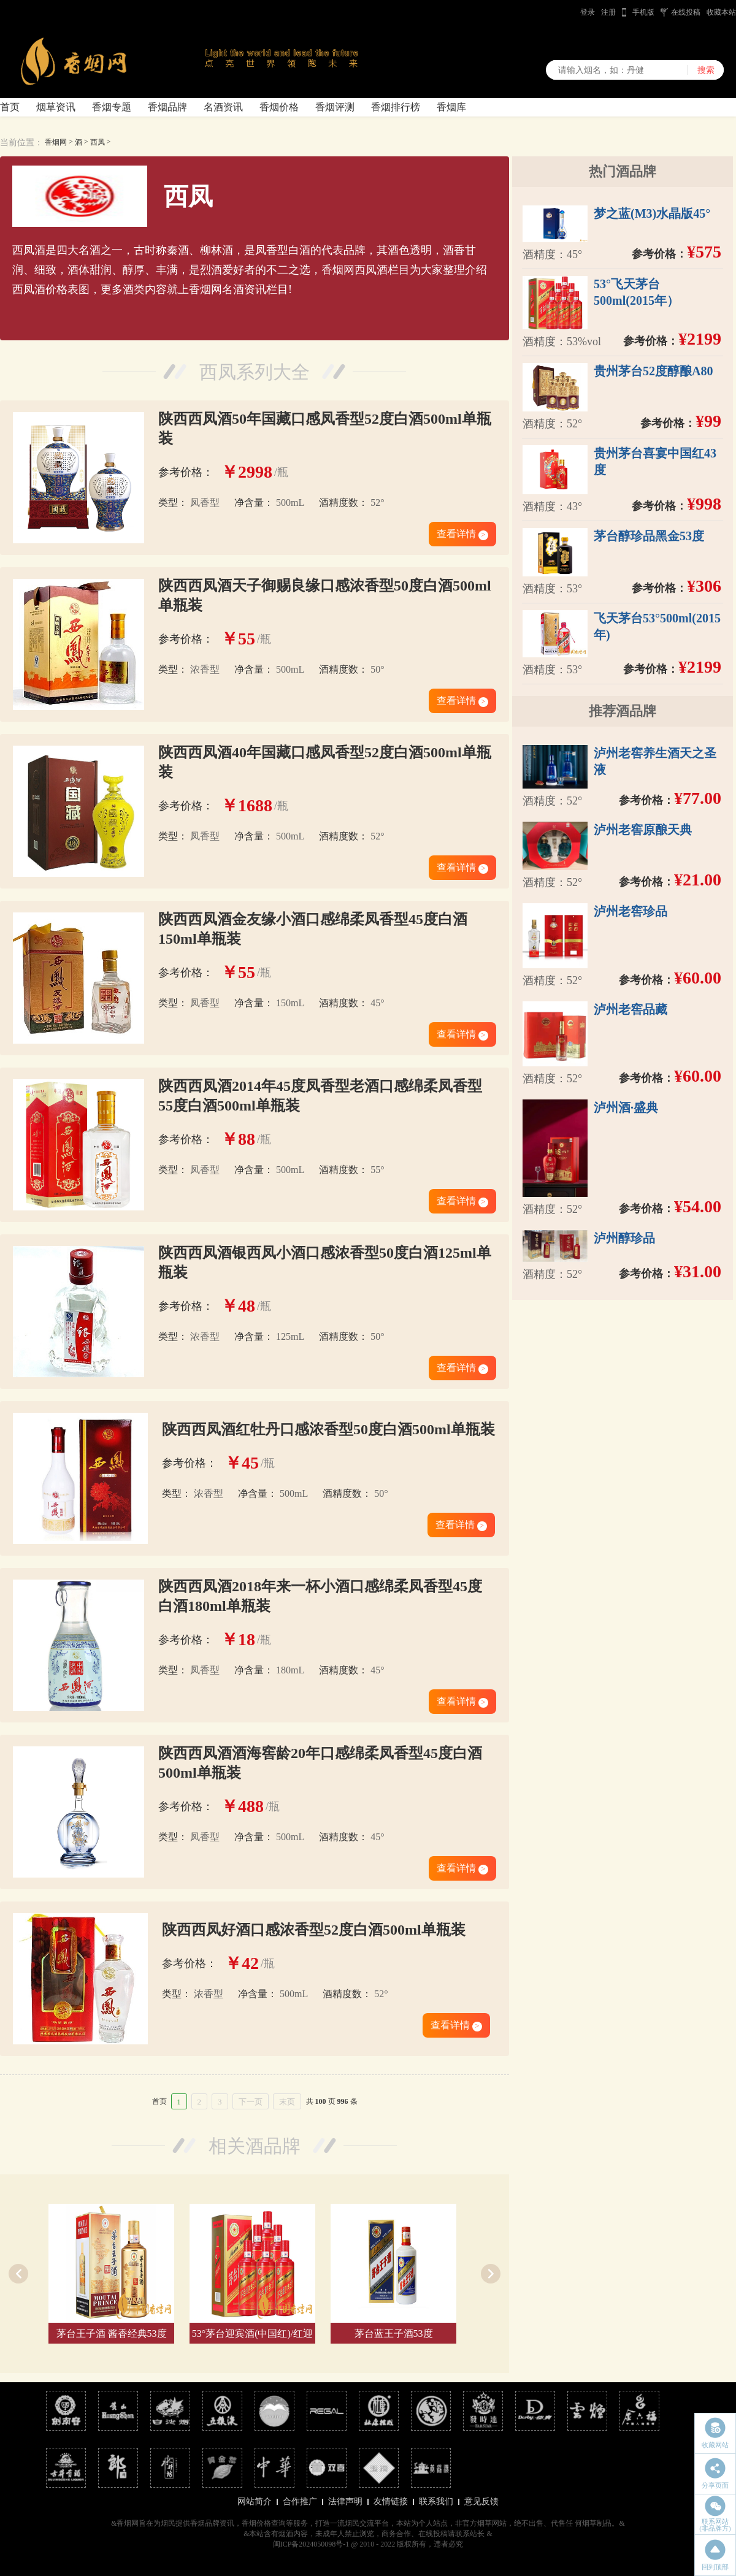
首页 (10, 107)
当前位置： (21, 142)
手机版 (643, 12)
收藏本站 (721, 12)
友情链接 (391, 2501)
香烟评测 (335, 107)
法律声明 (345, 2501)
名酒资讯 (223, 107)
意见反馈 (481, 2501)
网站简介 (254, 2501)
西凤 (97, 142)
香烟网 (56, 142)
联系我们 (436, 2501)
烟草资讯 (55, 107)
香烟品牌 (167, 107)
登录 (587, 12)
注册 (608, 12)
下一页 (251, 2101)
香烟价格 (279, 107)
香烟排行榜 (395, 107)
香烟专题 (111, 107)
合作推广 (300, 2501)
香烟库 (451, 107)
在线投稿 (685, 12)
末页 (287, 2101)
